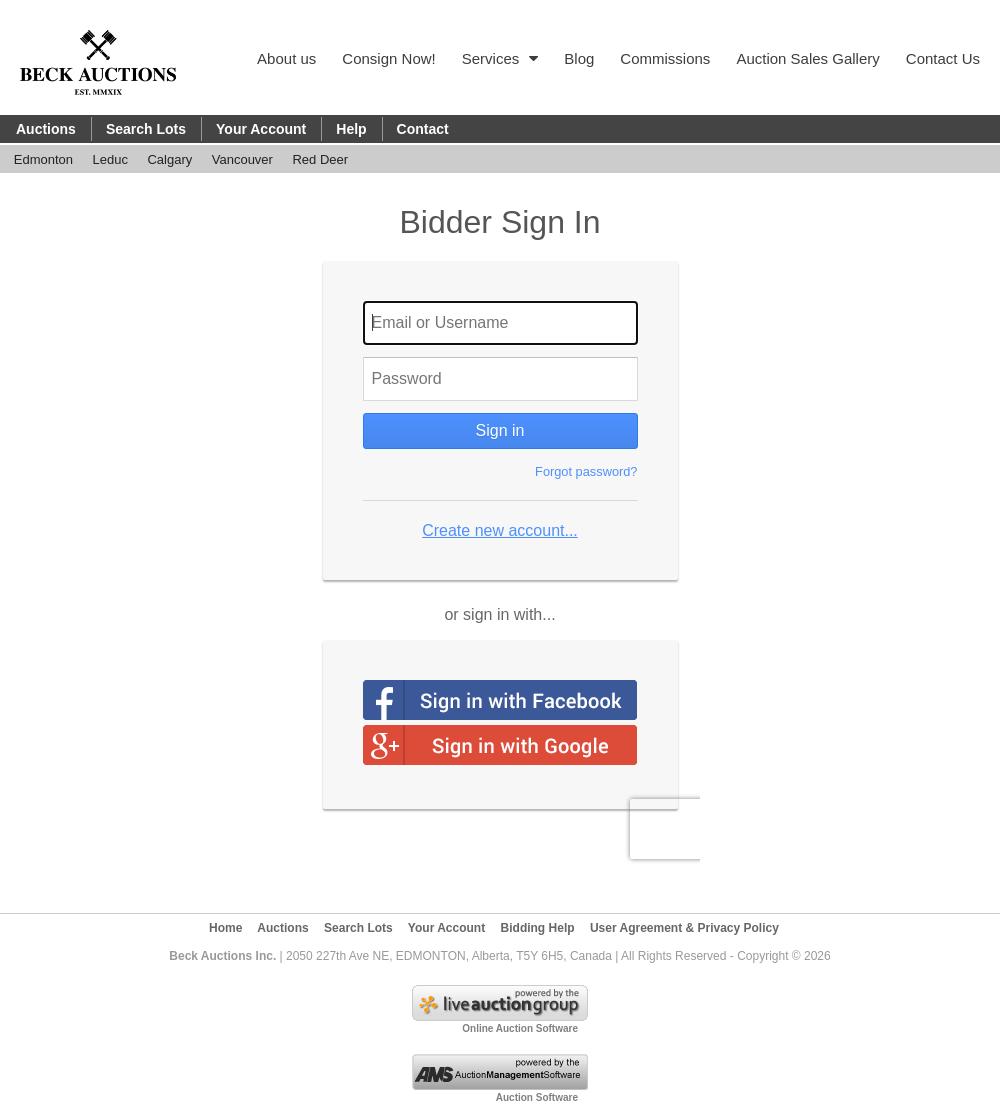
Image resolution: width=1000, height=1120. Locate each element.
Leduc (110, 159)
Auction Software (537, 1097)
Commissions (665, 58)
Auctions (46, 129)
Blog (579, 58)
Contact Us (943, 58)
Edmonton (43, 159)
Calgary (169, 159)
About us (286, 58)
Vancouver (242, 159)
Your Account (261, 129)
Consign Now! (388, 58)
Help (351, 129)
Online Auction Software (520, 1028)
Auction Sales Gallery (807, 58)
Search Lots (146, 129)
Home (225, 928)
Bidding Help (538, 928)
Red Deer (320, 159)
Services (500, 58)
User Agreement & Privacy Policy (684, 928)
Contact (423, 129)
